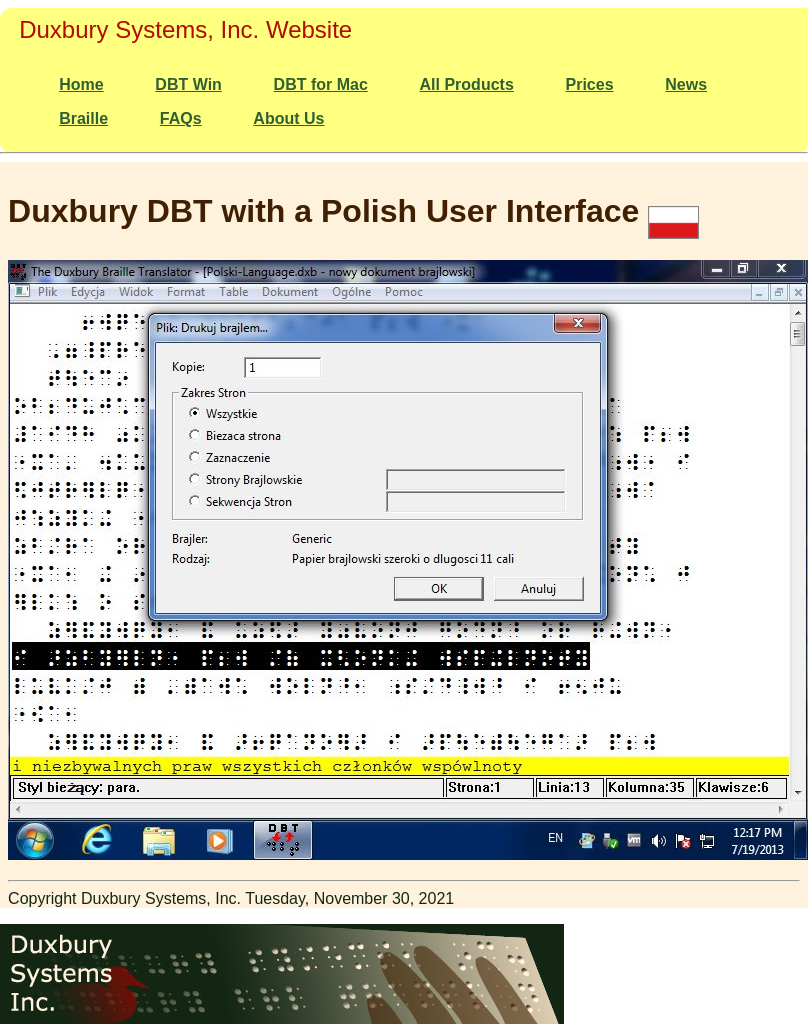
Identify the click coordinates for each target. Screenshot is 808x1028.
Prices (590, 84)
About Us (288, 118)
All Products (467, 84)
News (686, 84)
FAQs (181, 118)
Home (81, 84)
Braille (83, 118)
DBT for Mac (321, 84)
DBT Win (188, 84)
